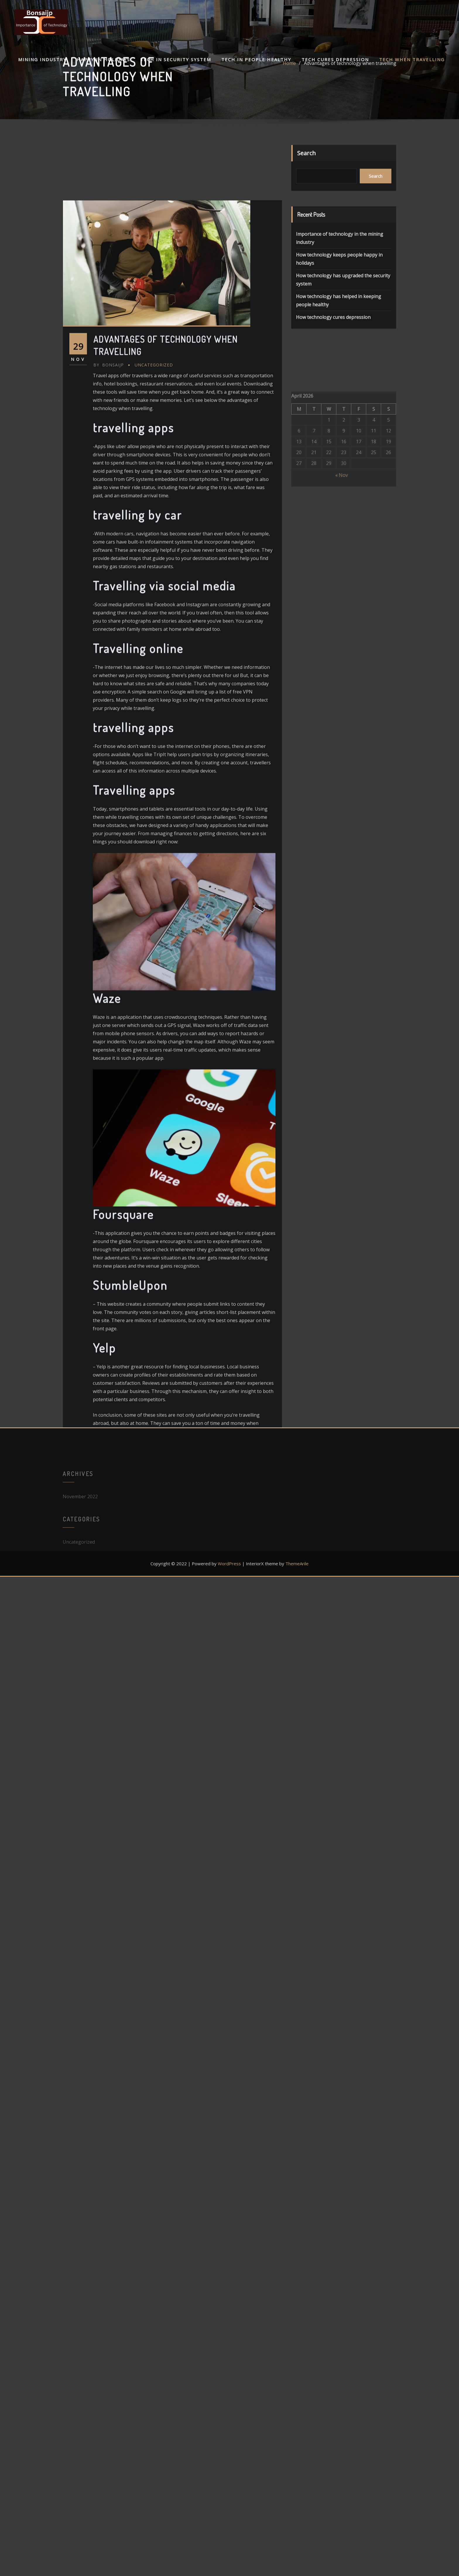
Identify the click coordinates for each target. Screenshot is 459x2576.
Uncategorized (154, 651)
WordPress (229, 1563)
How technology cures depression (333, 345)
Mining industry (42, 59)
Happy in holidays (103, 59)
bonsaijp (108, 651)
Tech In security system (175, 59)
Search (306, 163)
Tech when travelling (412, 59)
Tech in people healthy (256, 59)
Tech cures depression (335, 59)
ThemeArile (297, 1563)
